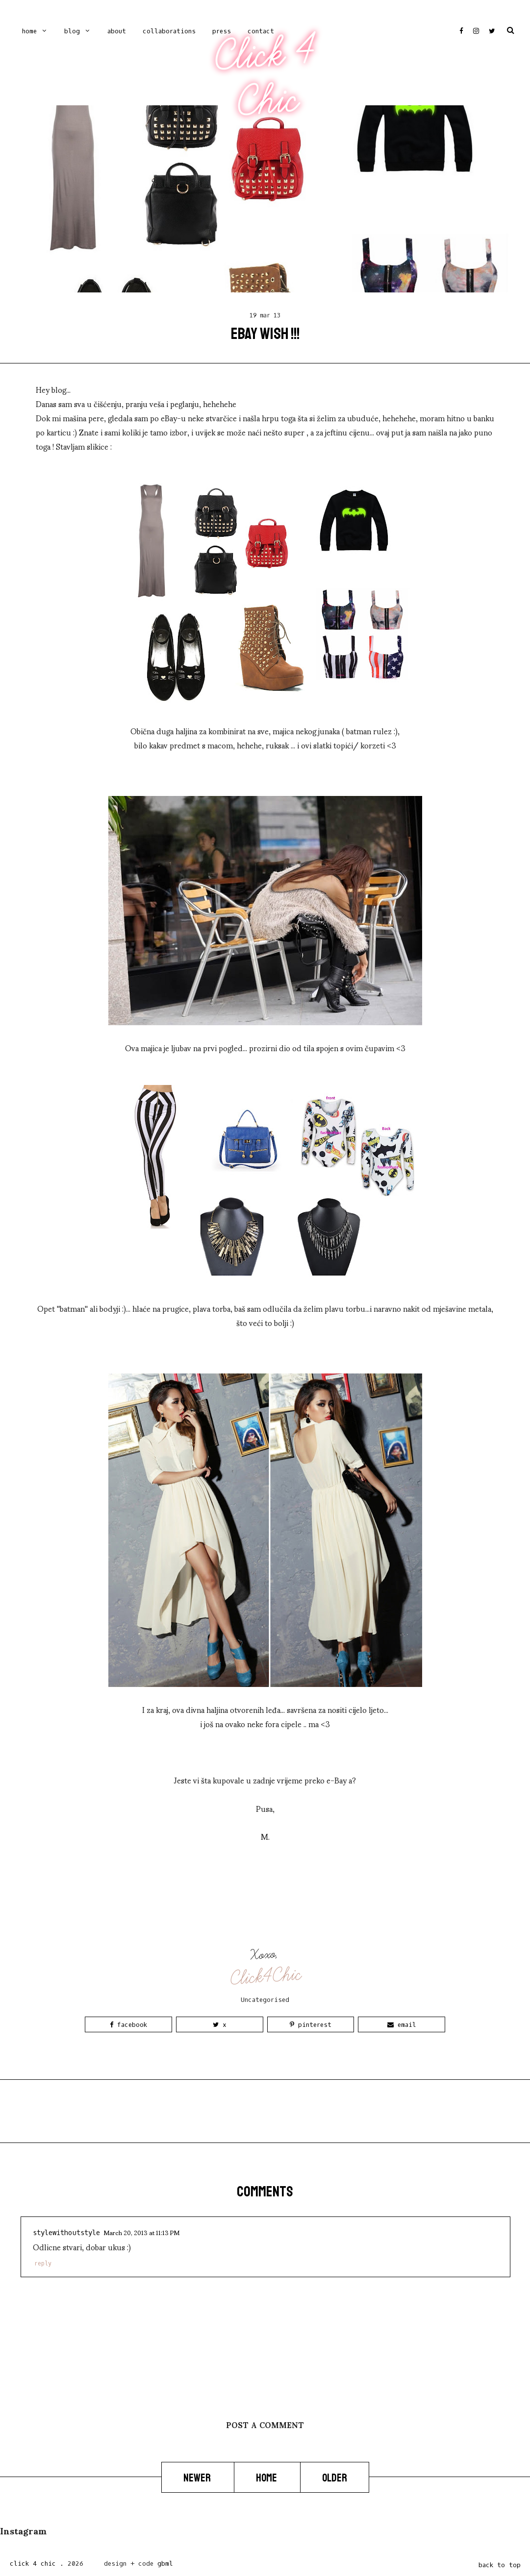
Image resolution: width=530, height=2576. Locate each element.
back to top (500, 2565)
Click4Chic (265, 1976)
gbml (165, 2563)
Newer (197, 2478)
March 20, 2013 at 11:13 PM (141, 2232)
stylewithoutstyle (66, 2233)
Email (401, 2025)
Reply (42, 2263)
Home (29, 31)
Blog (72, 31)
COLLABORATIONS (169, 31)
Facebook (128, 2025)
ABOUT (116, 31)
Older (334, 2478)
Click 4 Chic (264, 77)
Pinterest (310, 2025)
